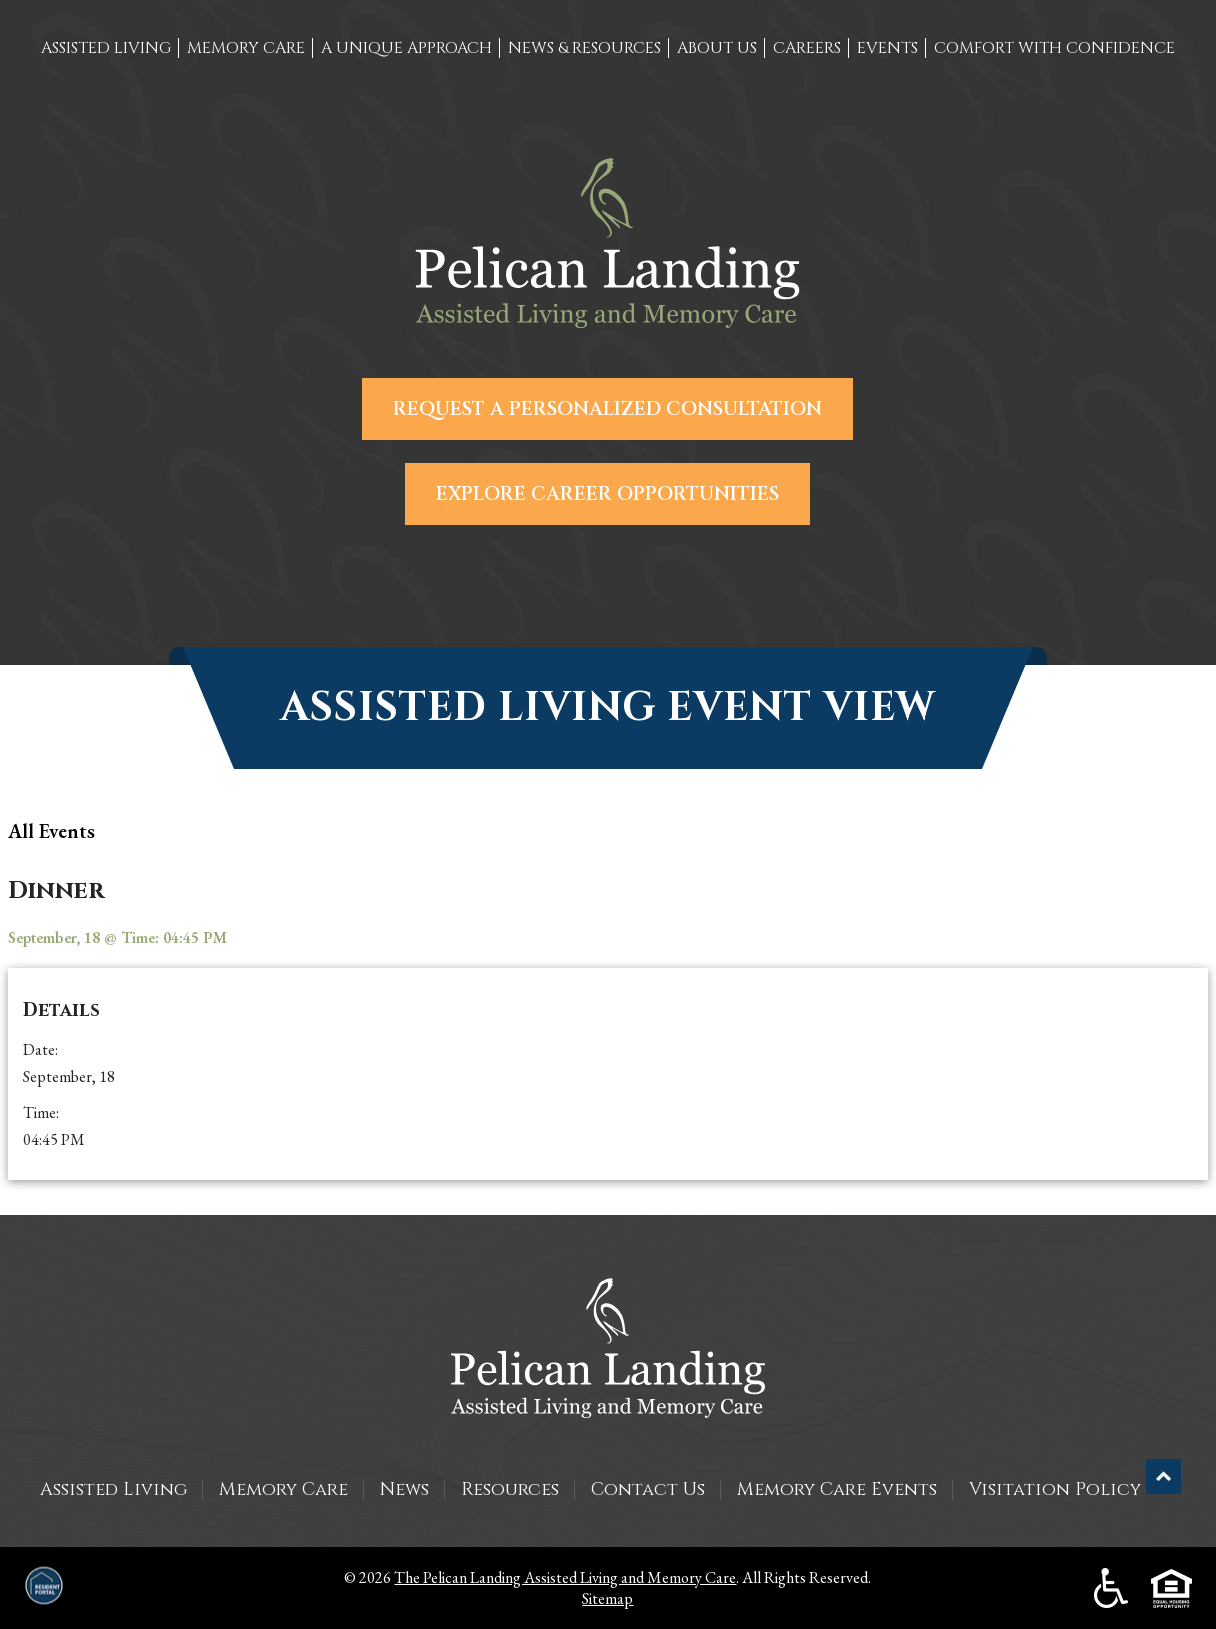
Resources (510, 1489)
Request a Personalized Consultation (607, 409)
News (404, 1489)
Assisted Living (113, 1489)
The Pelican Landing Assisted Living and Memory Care (565, 1577)
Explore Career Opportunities (607, 494)
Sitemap (607, 1598)
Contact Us (648, 1489)
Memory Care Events (837, 1489)
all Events (51, 831)
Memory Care (283, 1489)
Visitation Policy (1055, 1489)
